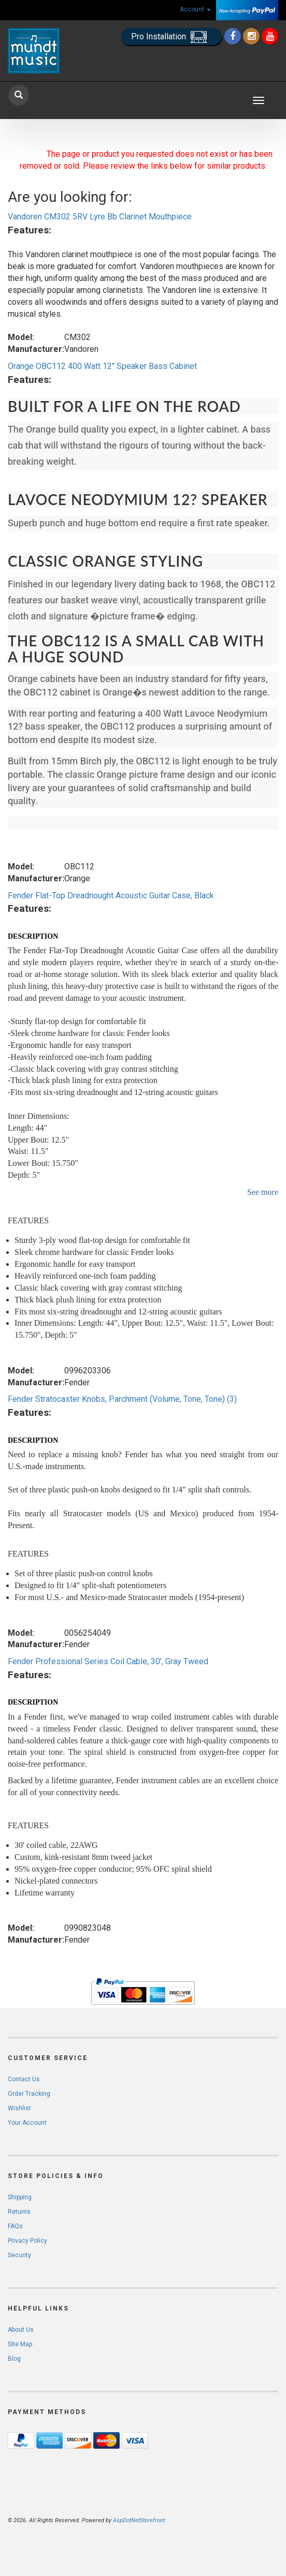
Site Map (20, 2344)
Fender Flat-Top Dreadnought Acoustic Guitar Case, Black (111, 895)
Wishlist (19, 2108)
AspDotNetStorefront (139, 2520)
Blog (14, 2358)
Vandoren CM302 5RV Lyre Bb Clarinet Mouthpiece (100, 216)
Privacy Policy (27, 2240)
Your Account (27, 2122)
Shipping (20, 2197)
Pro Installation (171, 37)
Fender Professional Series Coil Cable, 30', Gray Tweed (108, 1661)
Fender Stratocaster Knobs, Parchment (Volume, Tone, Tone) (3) (122, 1399)
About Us (21, 2329)
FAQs (15, 2226)
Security (19, 2255)
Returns (19, 2211)
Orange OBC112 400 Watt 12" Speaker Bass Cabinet (102, 366)
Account (195, 9)
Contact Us (24, 2079)
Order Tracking (29, 2093)
